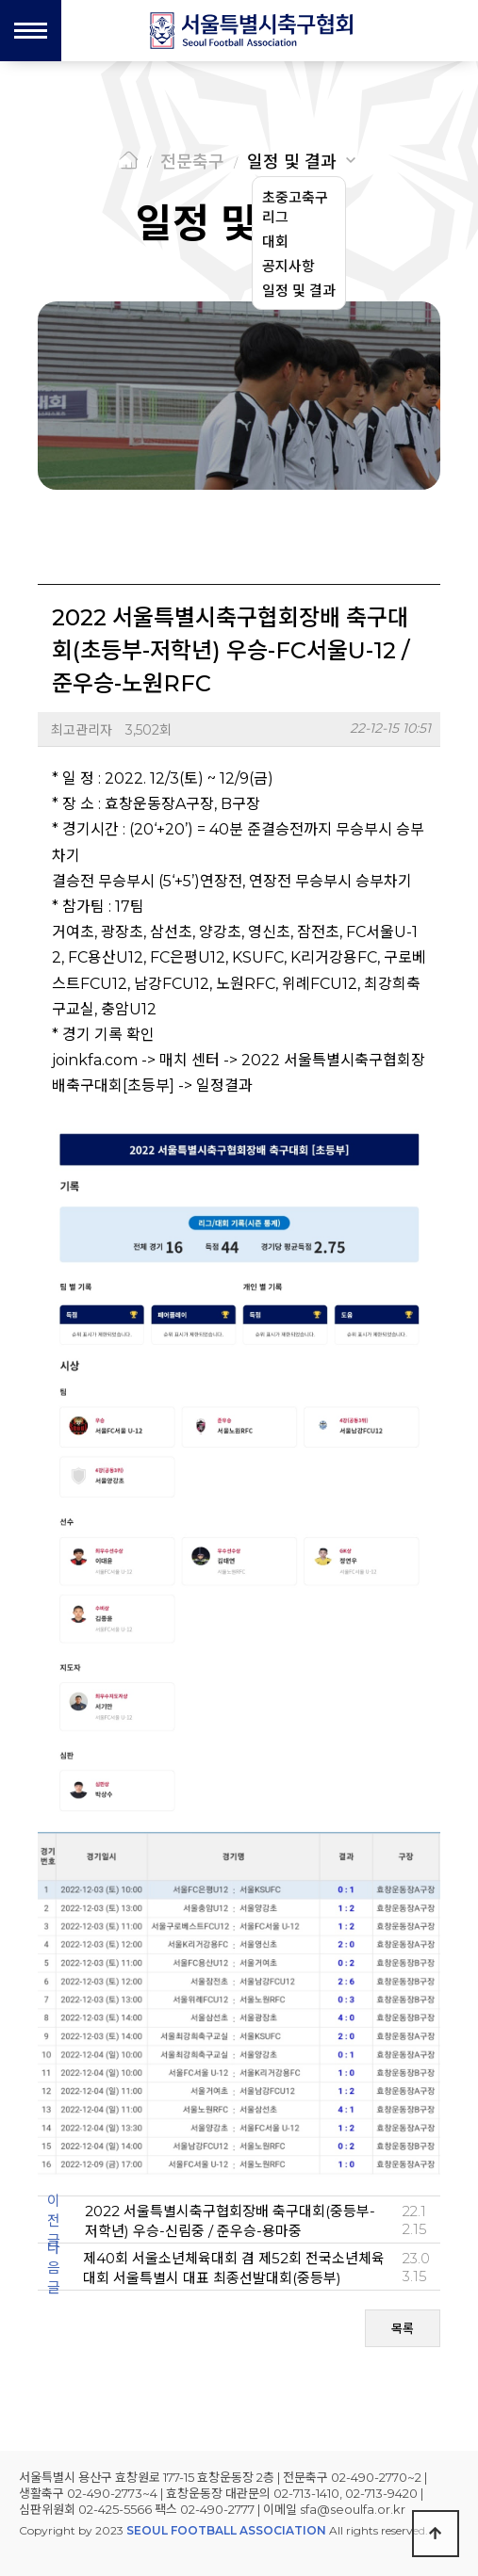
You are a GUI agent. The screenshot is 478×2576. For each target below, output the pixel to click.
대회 (275, 242)
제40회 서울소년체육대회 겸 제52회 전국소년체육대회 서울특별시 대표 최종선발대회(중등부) (234, 2268)
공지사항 (288, 266)
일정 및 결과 (292, 162)
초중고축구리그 (295, 207)
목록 (402, 2328)
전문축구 (192, 162)
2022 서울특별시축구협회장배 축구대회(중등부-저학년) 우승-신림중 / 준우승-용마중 (230, 2221)
